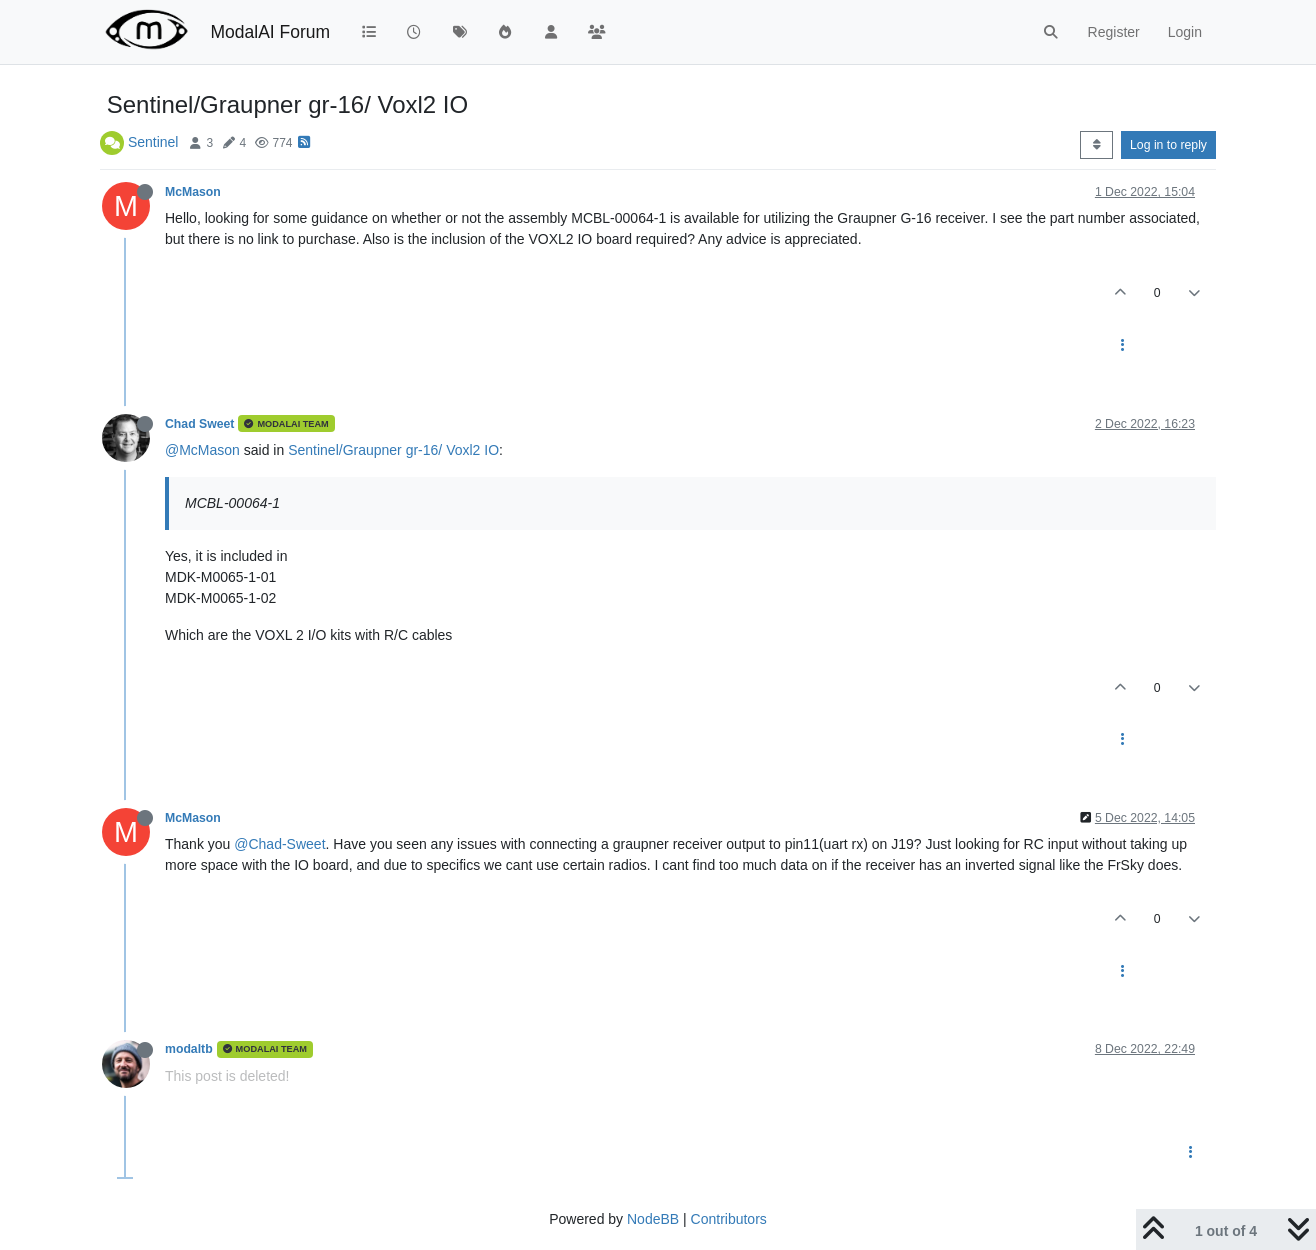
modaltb (189, 1049)
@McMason (202, 450)
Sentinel (153, 142)
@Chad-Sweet (279, 844)
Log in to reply (1168, 145)
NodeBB (653, 1219)
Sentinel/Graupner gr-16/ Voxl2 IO (393, 450)
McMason (193, 192)
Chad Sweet (199, 424)
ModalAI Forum (270, 32)
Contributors (729, 1219)
